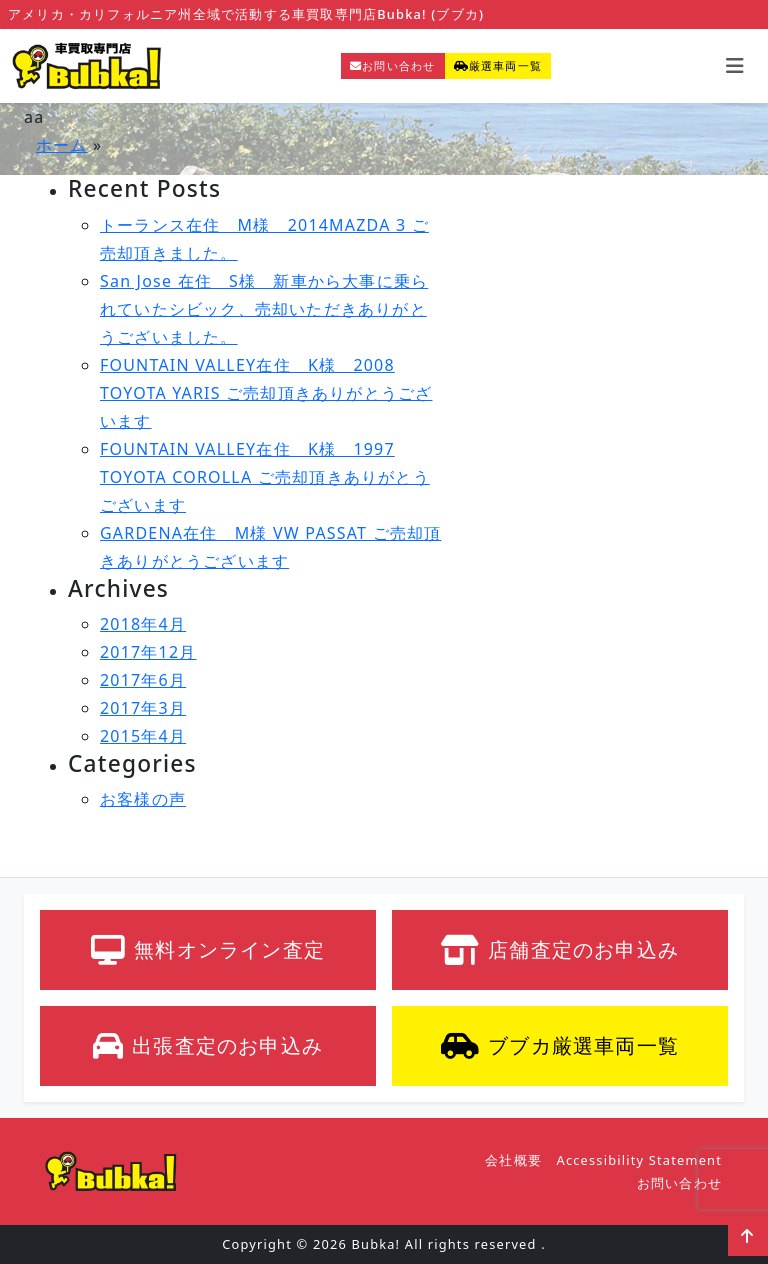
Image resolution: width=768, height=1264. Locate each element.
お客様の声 (143, 799)
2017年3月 (143, 708)
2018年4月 (143, 624)
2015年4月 (143, 736)
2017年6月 (143, 680)
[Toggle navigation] (735, 66)
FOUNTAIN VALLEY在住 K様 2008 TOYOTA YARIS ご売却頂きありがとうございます (266, 393)
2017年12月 (148, 652)
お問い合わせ (392, 65)
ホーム (62, 145)
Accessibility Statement (639, 1160)
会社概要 (513, 1160)
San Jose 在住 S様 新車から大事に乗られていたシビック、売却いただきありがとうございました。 (264, 309)
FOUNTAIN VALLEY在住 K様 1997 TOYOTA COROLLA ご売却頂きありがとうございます (265, 477)
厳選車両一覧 (498, 65)
